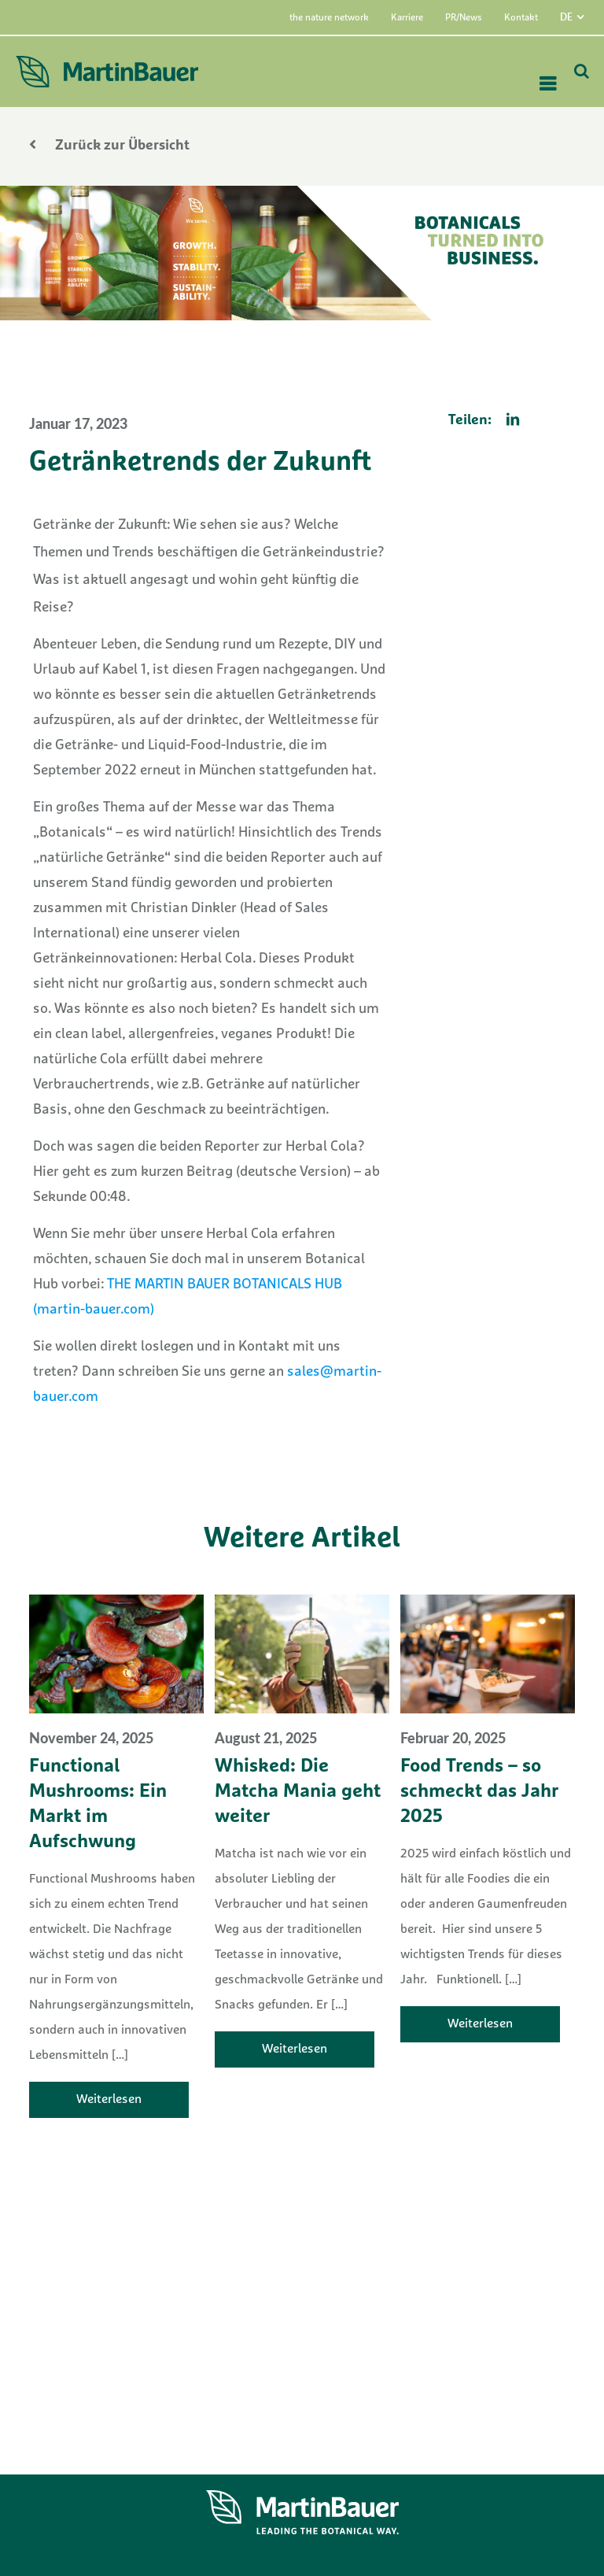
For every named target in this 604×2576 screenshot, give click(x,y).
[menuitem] (582, 16)
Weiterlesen (109, 2100)
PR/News (463, 18)
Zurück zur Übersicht (109, 146)
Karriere (407, 18)
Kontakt (521, 18)
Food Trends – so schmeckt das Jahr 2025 (479, 1792)
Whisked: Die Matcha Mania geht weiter (298, 1792)
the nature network (329, 18)
